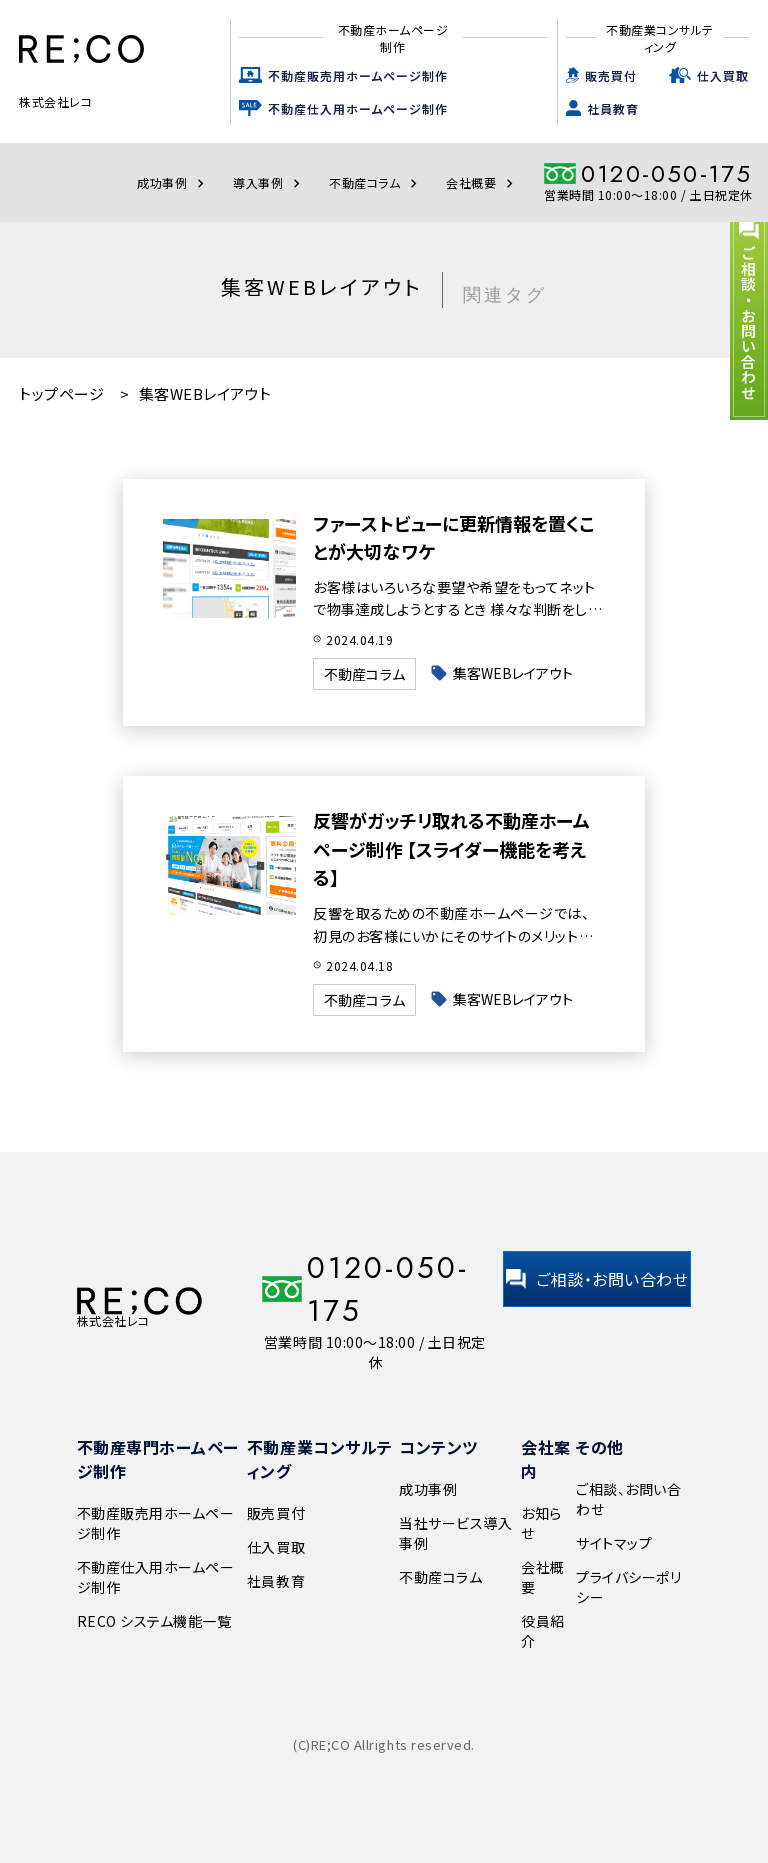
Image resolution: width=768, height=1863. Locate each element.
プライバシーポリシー (628, 1587)
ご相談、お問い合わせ (628, 1499)
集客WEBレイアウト (517, 673)
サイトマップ (614, 1543)
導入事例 (269, 182)
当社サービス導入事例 (455, 1533)
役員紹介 (543, 1631)
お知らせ (541, 1523)
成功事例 (173, 182)
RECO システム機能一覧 (154, 1621)
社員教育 (613, 108)
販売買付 (611, 75)
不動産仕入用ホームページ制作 (358, 108)
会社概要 (482, 182)
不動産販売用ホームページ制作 (358, 75)
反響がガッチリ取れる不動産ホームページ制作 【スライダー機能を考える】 (455, 849)
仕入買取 (723, 75)
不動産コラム (375, 182)
